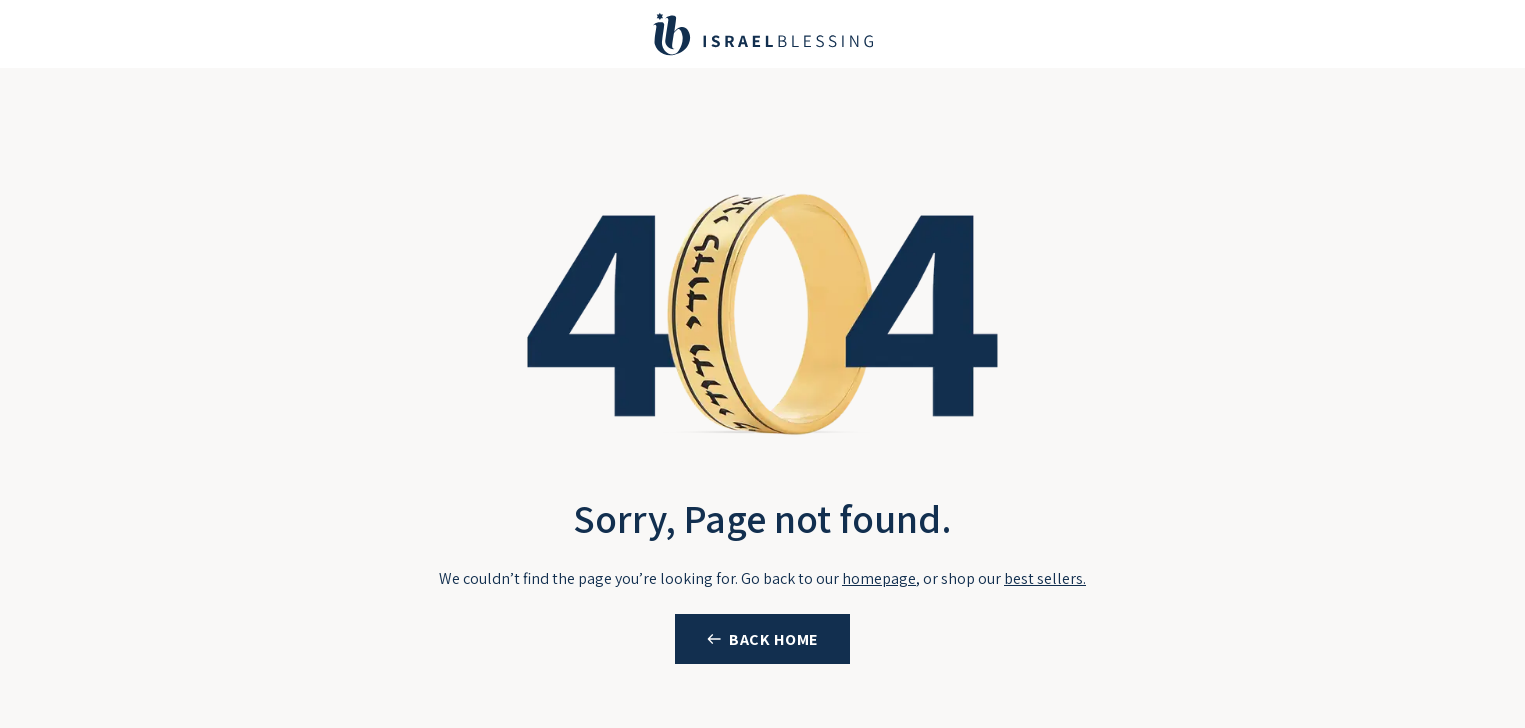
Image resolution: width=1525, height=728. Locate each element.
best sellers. (1045, 578)
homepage (879, 578)
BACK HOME (773, 639)
